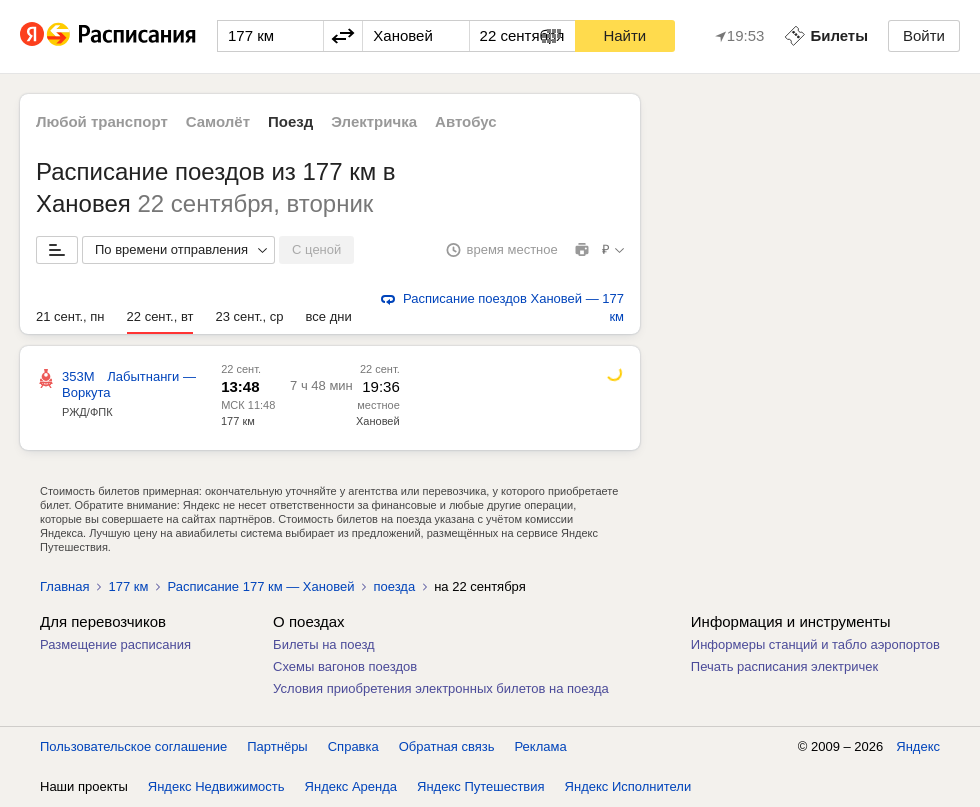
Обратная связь (447, 746)
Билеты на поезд (324, 644)
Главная (64, 586)
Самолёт (218, 121)
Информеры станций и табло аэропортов (815, 644)
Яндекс (918, 746)
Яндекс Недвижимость (216, 786)
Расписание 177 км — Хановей (260, 586)
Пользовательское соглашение (133, 746)
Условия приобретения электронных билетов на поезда (441, 688)
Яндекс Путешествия (481, 786)
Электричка (374, 121)
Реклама (541, 746)
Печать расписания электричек (784, 666)
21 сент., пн (70, 316)
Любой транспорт (102, 121)
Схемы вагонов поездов (345, 666)
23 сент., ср (249, 316)
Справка (353, 746)
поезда (394, 586)
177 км (238, 421)
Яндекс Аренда (351, 786)
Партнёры (277, 746)
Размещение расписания (115, 644)
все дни (329, 316)
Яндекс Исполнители (628, 786)
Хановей (378, 421)
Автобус (466, 121)
